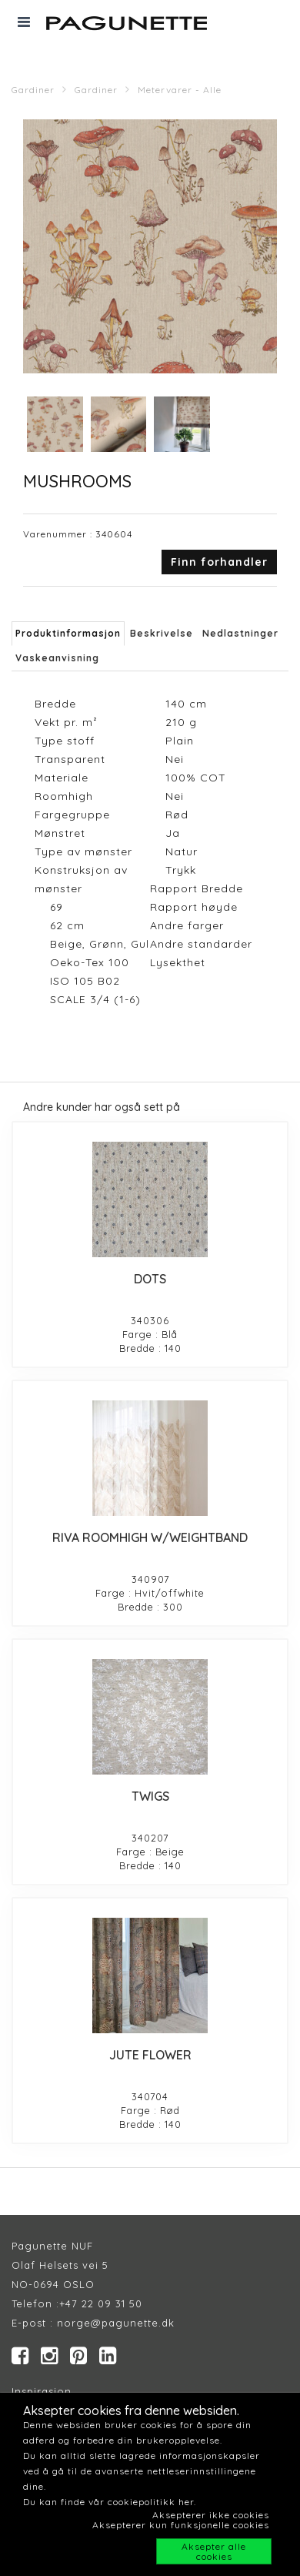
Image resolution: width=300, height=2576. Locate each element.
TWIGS (150, 1796)
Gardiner (33, 89)
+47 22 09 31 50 (100, 2303)
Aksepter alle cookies (214, 2551)
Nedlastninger (240, 633)
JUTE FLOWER (150, 2054)
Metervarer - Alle (180, 89)
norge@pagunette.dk (116, 2323)
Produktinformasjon (68, 633)
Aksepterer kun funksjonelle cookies (180, 2525)
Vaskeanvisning (57, 658)
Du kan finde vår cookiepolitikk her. (109, 2501)
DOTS (150, 1278)
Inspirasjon (42, 2391)
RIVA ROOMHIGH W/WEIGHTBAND (150, 1537)
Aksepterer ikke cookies (210, 2515)
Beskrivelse (161, 633)
